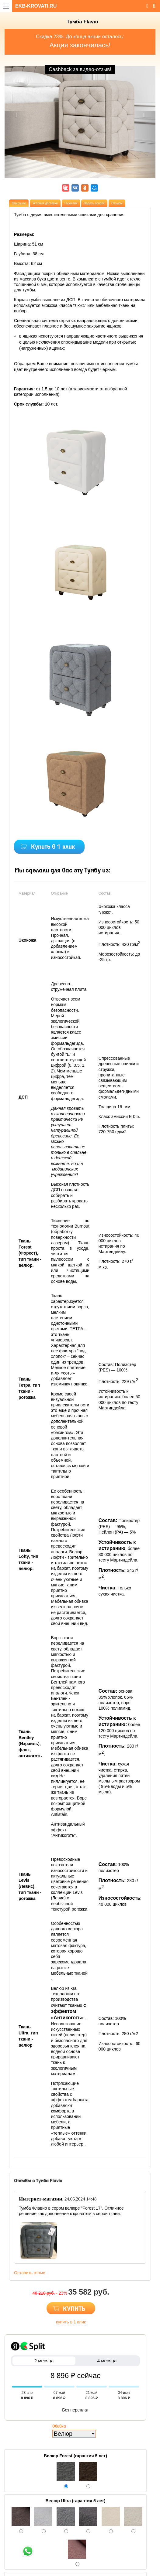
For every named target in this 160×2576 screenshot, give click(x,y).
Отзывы (117, 203)
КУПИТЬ (74, 2309)
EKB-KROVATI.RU (36, 5)
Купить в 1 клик (53, 847)
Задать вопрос (94, 203)
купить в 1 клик (71, 2321)
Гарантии (71, 203)
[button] (16, 144)
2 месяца (43, 2361)
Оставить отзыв (29, 2272)
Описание (19, 203)
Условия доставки (45, 203)
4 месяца (106, 2361)
